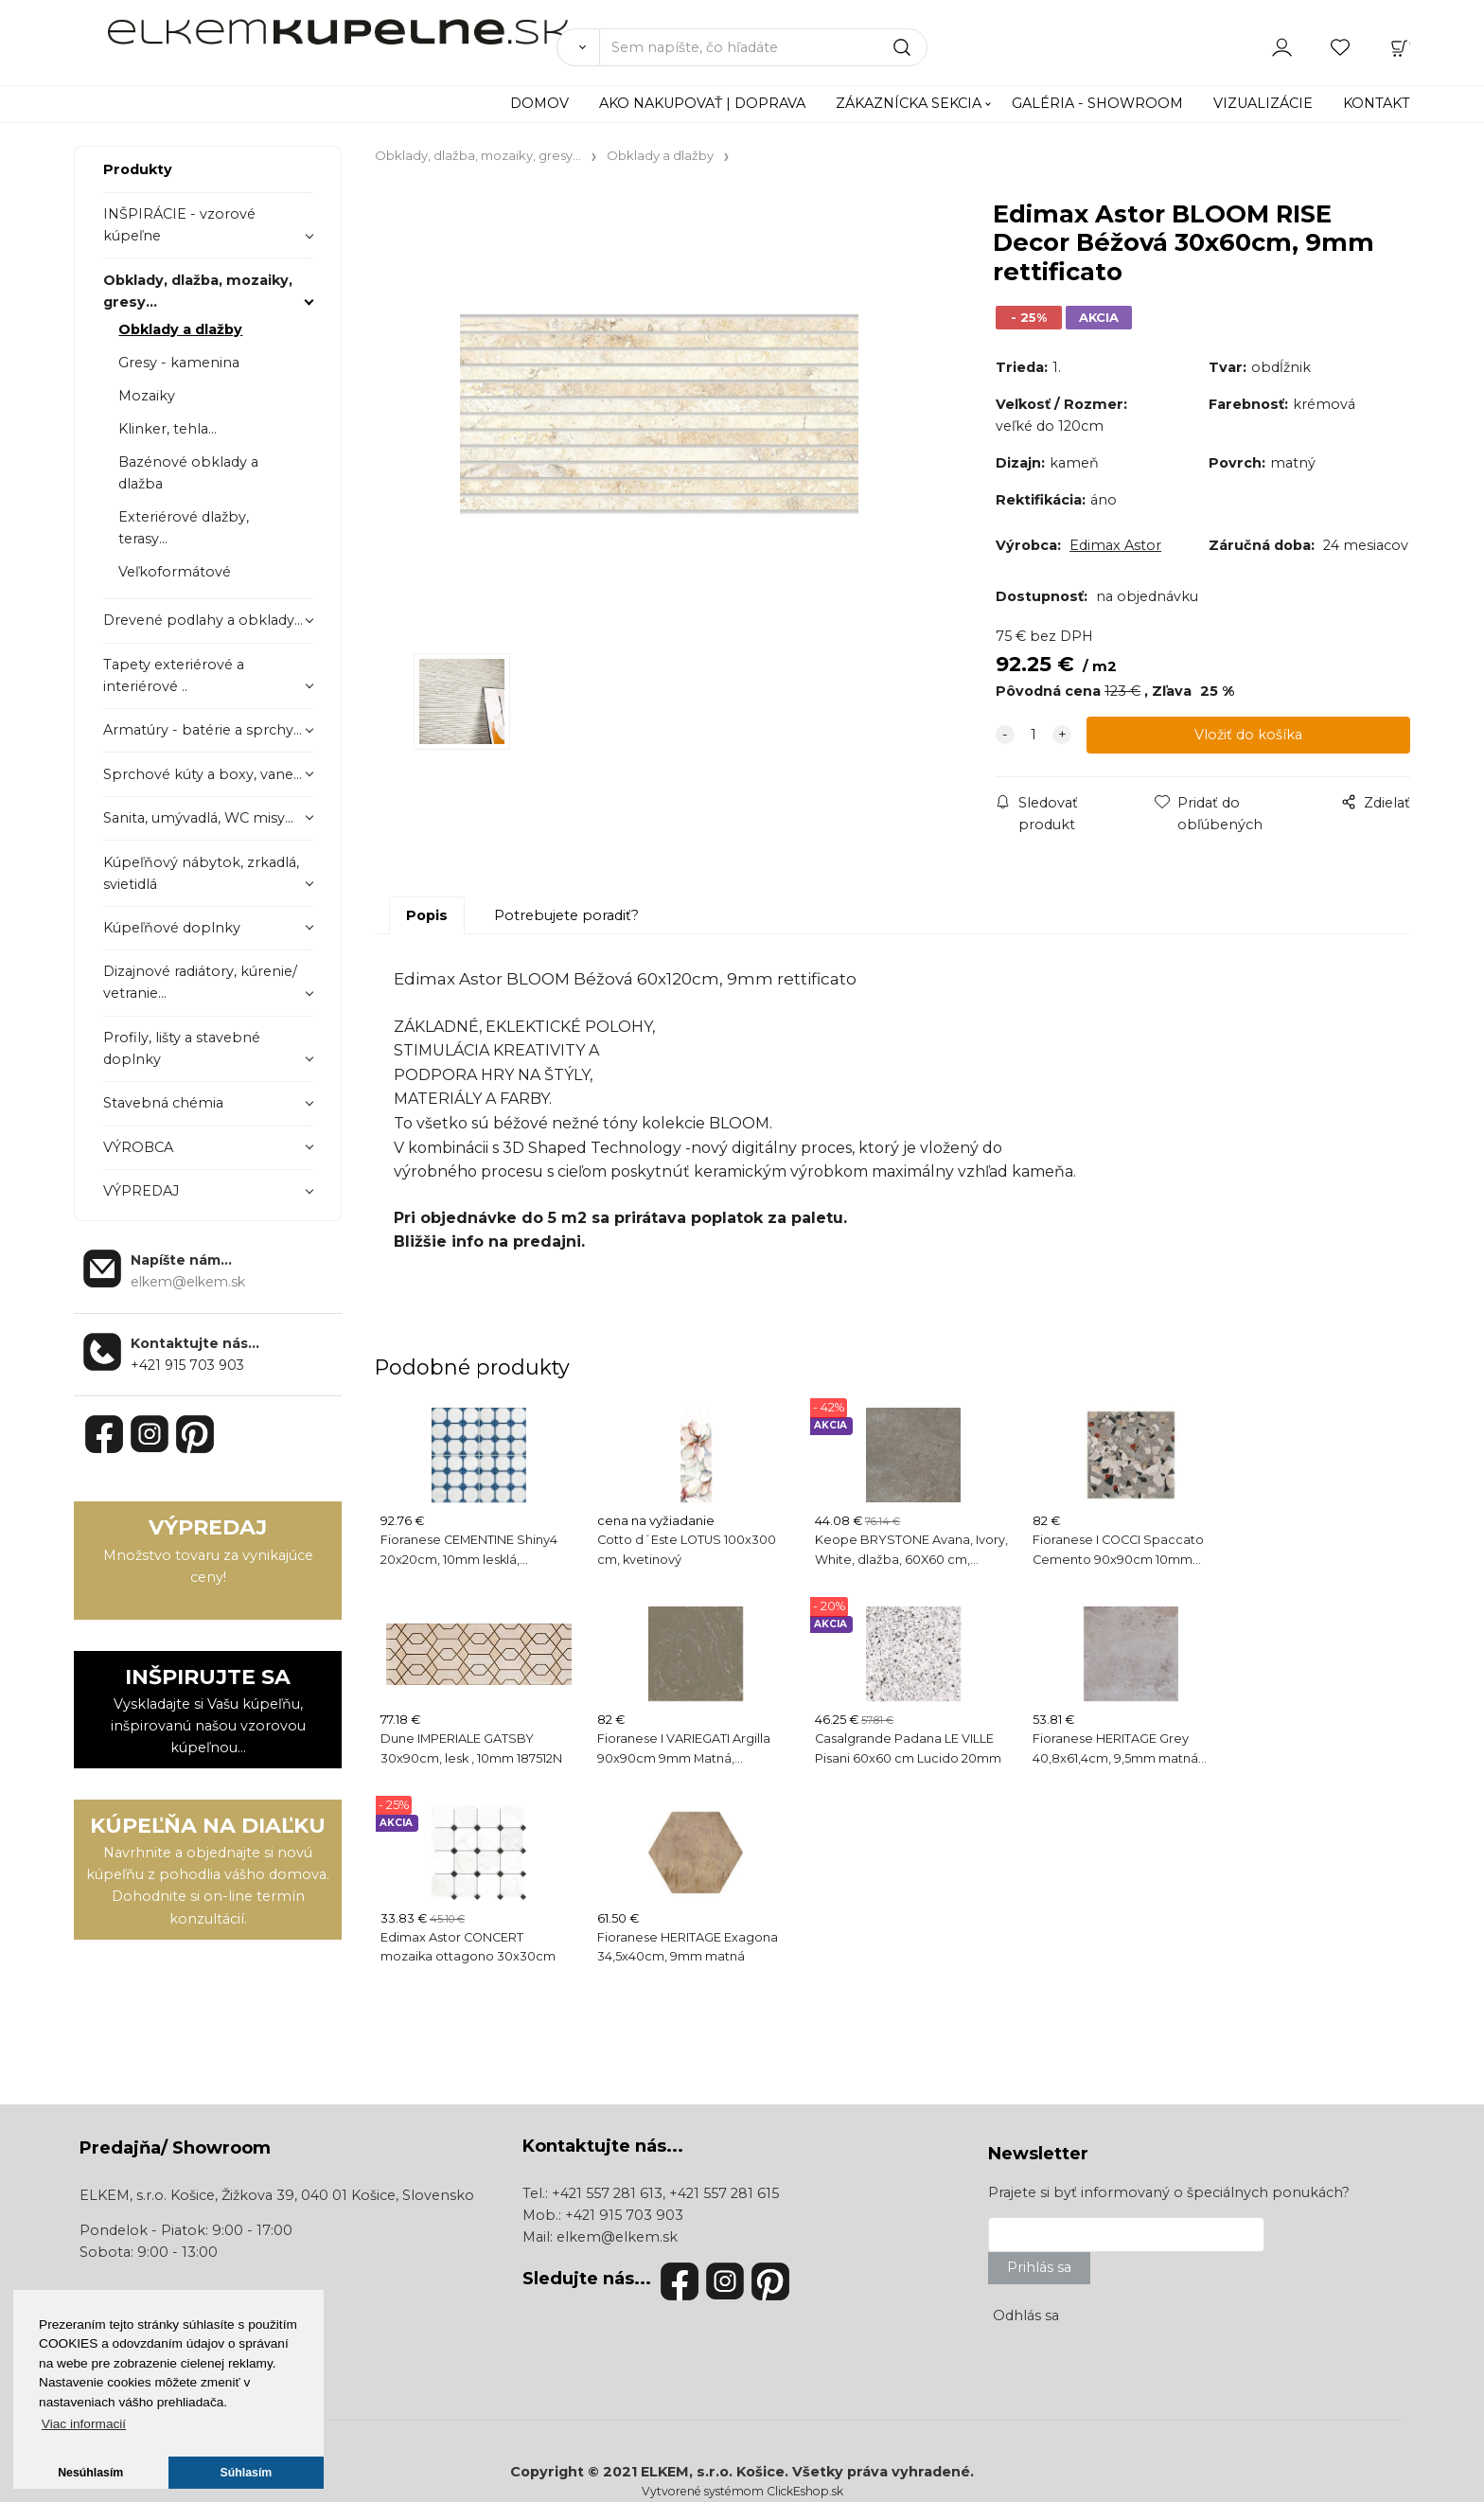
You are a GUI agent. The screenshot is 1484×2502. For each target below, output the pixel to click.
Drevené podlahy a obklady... (203, 620)
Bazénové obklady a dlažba (188, 472)
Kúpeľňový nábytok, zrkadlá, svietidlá (201, 873)
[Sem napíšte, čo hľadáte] (763, 47)
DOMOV (539, 103)
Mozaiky (146, 395)
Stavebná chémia (163, 1102)
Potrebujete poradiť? (566, 915)
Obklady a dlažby (180, 329)
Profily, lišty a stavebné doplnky (181, 1048)
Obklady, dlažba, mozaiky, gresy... (197, 291)
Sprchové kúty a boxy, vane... (202, 774)
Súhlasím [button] (247, 2472)
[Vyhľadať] (577, 47)
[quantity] (1033, 735)
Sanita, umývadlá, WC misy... (198, 817)
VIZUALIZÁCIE (1263, 103)
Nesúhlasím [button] (90, 2472)
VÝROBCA (138, 1147)
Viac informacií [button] (84, 2424)
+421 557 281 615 (724, 2193)
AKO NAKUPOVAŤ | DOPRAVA (702, 103)
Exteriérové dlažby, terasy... (183, 527)
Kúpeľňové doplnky (171, 927)
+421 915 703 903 (187, 1365)
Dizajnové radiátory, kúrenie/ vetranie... (200, 982)
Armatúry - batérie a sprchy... (202, 729)
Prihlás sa (1039, 2267)
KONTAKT (1376, 103)
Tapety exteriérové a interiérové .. (173, 675)
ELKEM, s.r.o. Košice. (714, 2471)
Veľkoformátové (174, 571)
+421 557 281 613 (607, 2193)
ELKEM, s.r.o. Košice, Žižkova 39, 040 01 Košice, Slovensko (277, 2195)
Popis (427, 915)
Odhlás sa (1026, 2315)
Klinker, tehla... (167, 428)
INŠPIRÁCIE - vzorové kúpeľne (179, 224)
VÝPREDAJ (141, 1190)
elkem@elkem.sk (617, 2236)
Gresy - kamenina (178, 362)
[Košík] (1399, 46)
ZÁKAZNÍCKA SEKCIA (908, 103)
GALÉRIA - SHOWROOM (1097, 103)
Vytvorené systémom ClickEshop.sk (742, 2491)
